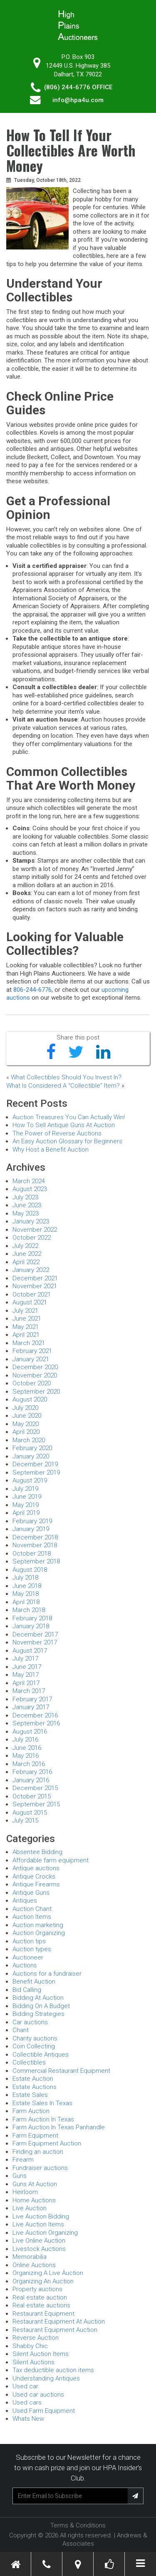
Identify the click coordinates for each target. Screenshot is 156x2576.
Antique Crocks (33, 1876)
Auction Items (31, 1916)
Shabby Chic (30, 2346)
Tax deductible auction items (53, 2370)
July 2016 (25, 1739)
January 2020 (30, 1456)
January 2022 (30, 1270)
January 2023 (30, 1221)
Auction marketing (37, 1925)
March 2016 (28, 1764)
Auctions (24, 1965)
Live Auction (29, 2208)
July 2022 (25, 1246)
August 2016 (29, 1731)
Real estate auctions (41, 2305)
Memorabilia (29, 2256)
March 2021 (28, 1343)
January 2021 (30, 1359)
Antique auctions (35, 1868)
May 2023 (25, 1213)
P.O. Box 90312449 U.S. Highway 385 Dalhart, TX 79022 (78, 65)
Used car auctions (38, 2394)
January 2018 (30, 1626)
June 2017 (26, 1667)
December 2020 (35, 1367)
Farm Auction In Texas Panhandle (58, 2127)
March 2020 (28, 1440)
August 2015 (29, 1812)
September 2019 (36, 1472)
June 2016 (26, 1748)
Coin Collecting (33, 2046)
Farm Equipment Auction (46, 2143)
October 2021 (31, 1294)
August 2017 (29, 1650)
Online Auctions (34, 2265)
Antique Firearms (36, 1884)
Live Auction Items (38, 2224)
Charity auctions (34, 2038)
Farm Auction (31, 2111)
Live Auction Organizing (45, 2232)
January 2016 (30, 1780)
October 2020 (31, 1383)
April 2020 (26, 1432)
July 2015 (25, 1820)
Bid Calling (26, 1990)
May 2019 (25, 1505)
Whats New (28, 2418)
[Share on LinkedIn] (103, 1052)
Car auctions (30, 2022)
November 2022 (34, 1229)
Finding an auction (37, 2151)
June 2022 (26, 1253)
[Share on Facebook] (51, 1052)
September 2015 (36, 1804)
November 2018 (34, 1545)
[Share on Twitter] (76, 1052)
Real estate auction (39, 2297)
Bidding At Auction (38, 1997)
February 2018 (32, 1618)
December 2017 (35, 1634)
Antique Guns (31, 1892)
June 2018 (26, 1586)
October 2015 (31, 1796)
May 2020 (25, 1424)
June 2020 (26, 1415)
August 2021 (29, 1302)
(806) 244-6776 (67, 87)
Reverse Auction (35, 2337)
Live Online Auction (38, 2240)
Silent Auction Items (40, 2354)
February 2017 (32, 1699)
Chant (20, 2030)
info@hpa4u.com (78, 100)
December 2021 (35, 1278)
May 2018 (25, 1593)
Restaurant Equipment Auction (54, 2330)
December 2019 (35, 1464)
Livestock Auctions (39, 2249)
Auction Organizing (38, 1933)
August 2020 (29, 1399)
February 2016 (32, 1772)
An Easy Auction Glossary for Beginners (67, 1141)
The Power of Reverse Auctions (57, 1133)
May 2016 (25, 1755)
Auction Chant (32, 1909)
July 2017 (25, 1658)
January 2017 (30, 1707)
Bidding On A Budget (41, 2006)
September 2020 (36, 1391)
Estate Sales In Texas (42, 2103)
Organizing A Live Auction (47, 2273)
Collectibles (29, 2062)
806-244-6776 (32, 989)
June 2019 (26, 1496)
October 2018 (31, 1553)
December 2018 (35, 1537)
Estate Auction (32, 2078)
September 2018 (36, 1561)
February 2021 (32, 1351)
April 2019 (26, 1513)
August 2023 (29, 1189)
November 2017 (34, 1642)
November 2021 (34, 1286)
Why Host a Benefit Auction (50, 1149)
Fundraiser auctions (40, 2168)
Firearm (23, 2159)
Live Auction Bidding (40, 2216)
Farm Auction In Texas (43, 2119)
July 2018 (25, 1577)
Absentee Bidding (37, 1852)
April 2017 (26, 1683)
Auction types (31, 1949)
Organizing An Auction (43, 2281)
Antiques (24, 1900)
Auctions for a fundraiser (47, 1973)
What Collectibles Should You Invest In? (66, 1077)
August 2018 (29, 1569)
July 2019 (25, 1488)
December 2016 (35, 1715)
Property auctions (37, 2289)
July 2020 (25, 1408)
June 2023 (26, 1205)
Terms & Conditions (78, 2525)
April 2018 (26, 1602)
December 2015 (35, 1788)
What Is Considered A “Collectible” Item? (63, 1085)
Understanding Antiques (46, 2378)
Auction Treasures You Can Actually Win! (68, 1117)
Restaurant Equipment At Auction (58, 2321)
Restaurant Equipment (43, 2313)
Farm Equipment (35, 2135)
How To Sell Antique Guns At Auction (63, 1125)
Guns (19, 2176)
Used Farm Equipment (43, 2411)
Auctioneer (27, 1957)
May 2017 (25, 1674)
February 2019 (32, 1521)
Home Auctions (34, 2200)
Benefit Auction (33, 1981)
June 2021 (26, 1318)
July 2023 (25, 1197)
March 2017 (28, 1691)
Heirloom (25, 2192)
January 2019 (30, 1529)
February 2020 (32, 1448)
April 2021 (26, 1334)
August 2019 (29, 1480)
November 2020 (34, 1375)
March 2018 (28, 1610)
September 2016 (36, 1723)
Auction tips (29, 1941)
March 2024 (28, 1181)
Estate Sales (30, 2095)
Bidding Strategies (38, 2014)
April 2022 (26, 1262)
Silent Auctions (33, 2362)
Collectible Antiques (40, 2054)
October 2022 (31, 1237)
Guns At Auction (34, 2184)
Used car (25, 2386)
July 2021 (25, 1310)
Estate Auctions (34, 2087)
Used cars (27, 2402)
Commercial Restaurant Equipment (61, 2070)
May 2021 (25, 1327)
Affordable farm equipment (50, 1860)
